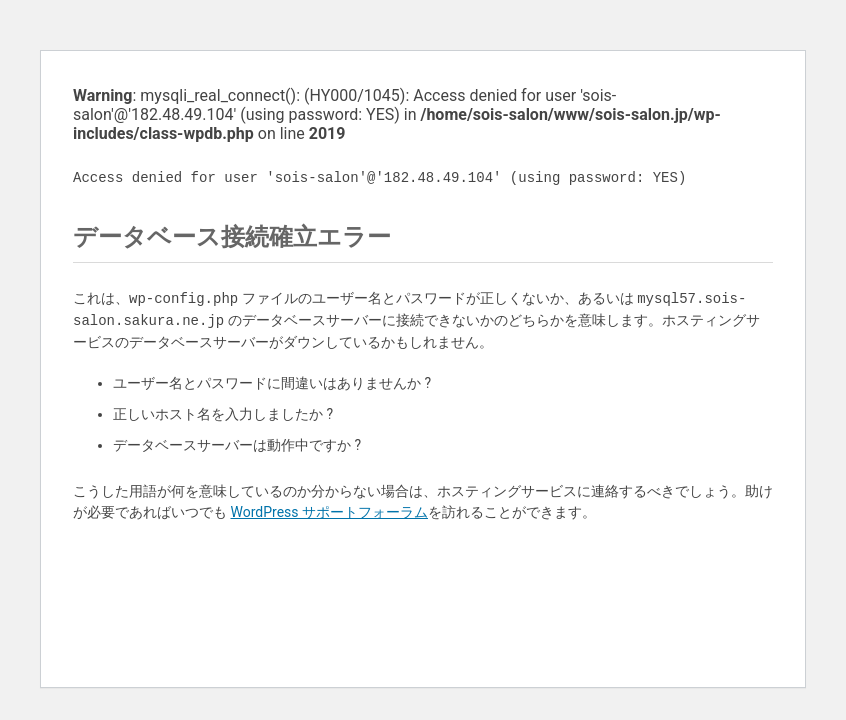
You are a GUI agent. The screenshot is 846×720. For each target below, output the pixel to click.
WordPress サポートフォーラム (329, 512)
